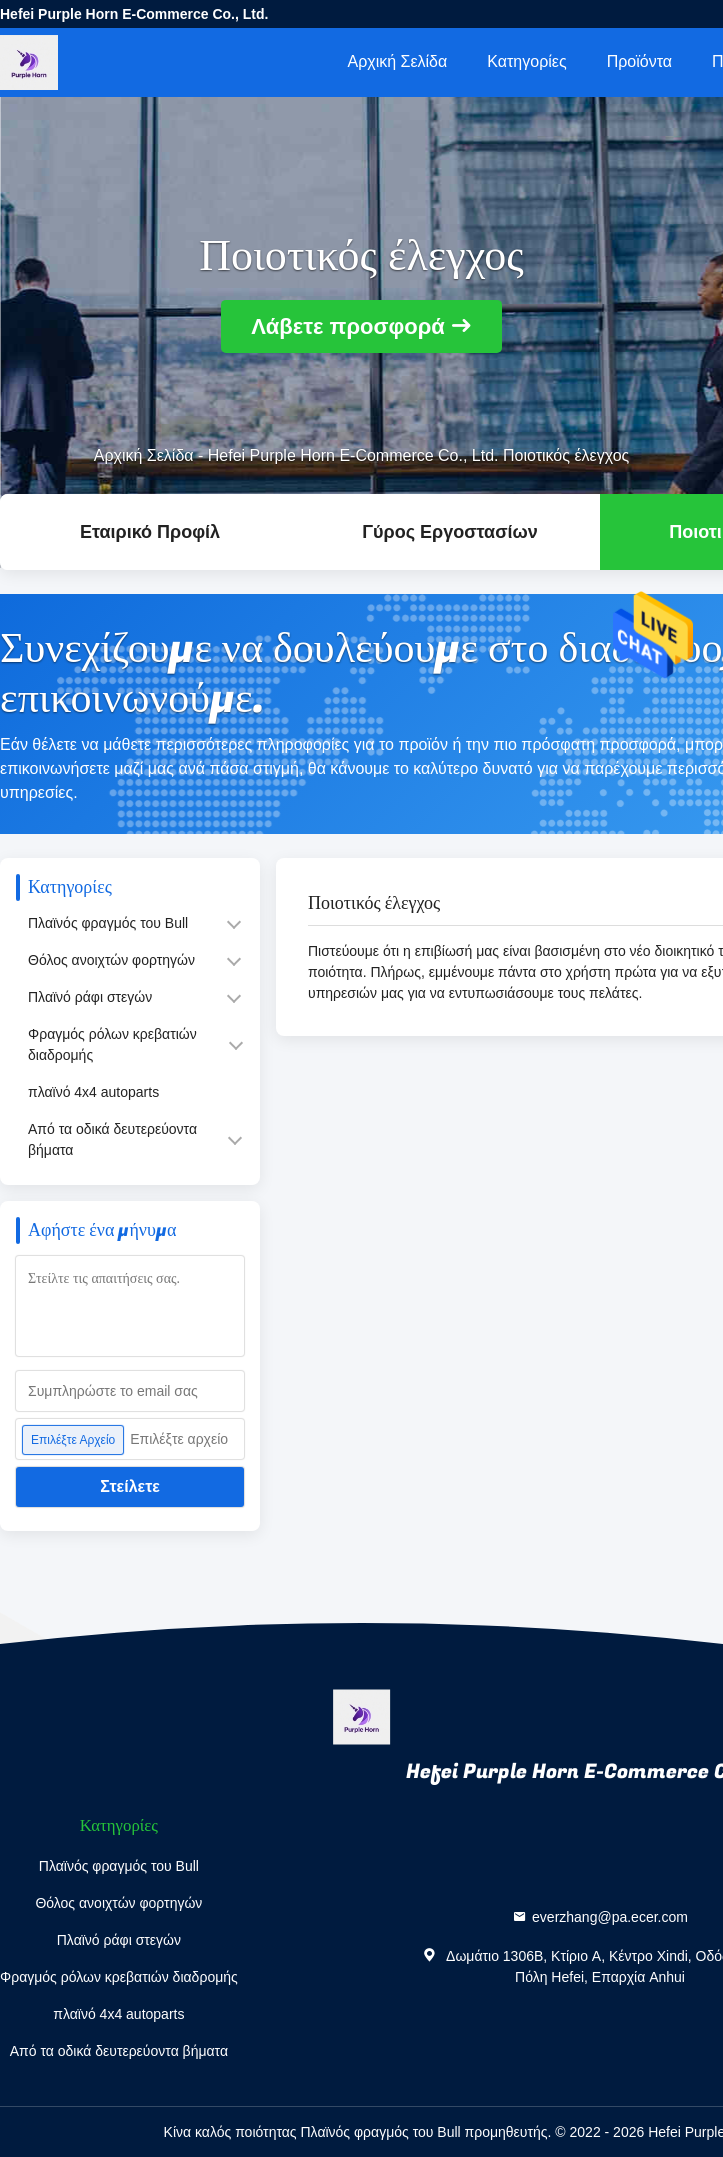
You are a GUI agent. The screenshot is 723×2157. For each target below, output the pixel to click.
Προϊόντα (639, 61)
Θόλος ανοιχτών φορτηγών (111, 960)
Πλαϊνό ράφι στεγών (90, 997)
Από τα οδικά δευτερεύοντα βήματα (112, 1139)
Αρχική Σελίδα (397, 61)
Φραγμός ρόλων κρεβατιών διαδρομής (112, 1044)
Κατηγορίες (526, 61)
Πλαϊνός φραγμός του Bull (108, 923)
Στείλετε (130, 1486)
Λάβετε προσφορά (348, 326)
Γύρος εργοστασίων (449, 532)
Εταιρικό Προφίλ (150, 532)
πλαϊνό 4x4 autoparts (93, 1092)
